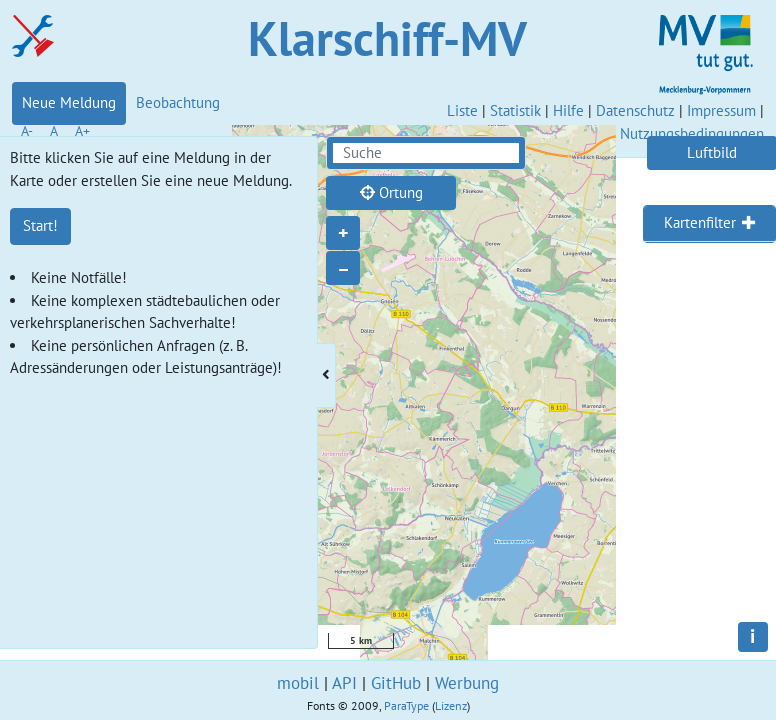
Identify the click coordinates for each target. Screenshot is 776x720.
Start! (40, 225)
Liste (462, 110)
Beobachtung (178, 102)
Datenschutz (635, 110)
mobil (298, 683)
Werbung (467, 683)
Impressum (721, 110)
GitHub (396, 683)
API (344, 683)
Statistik (515, 110)
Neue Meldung (69, 102)
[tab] (709, 224)
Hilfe (568, 110)
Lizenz (451, 705)
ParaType (406, 705)
